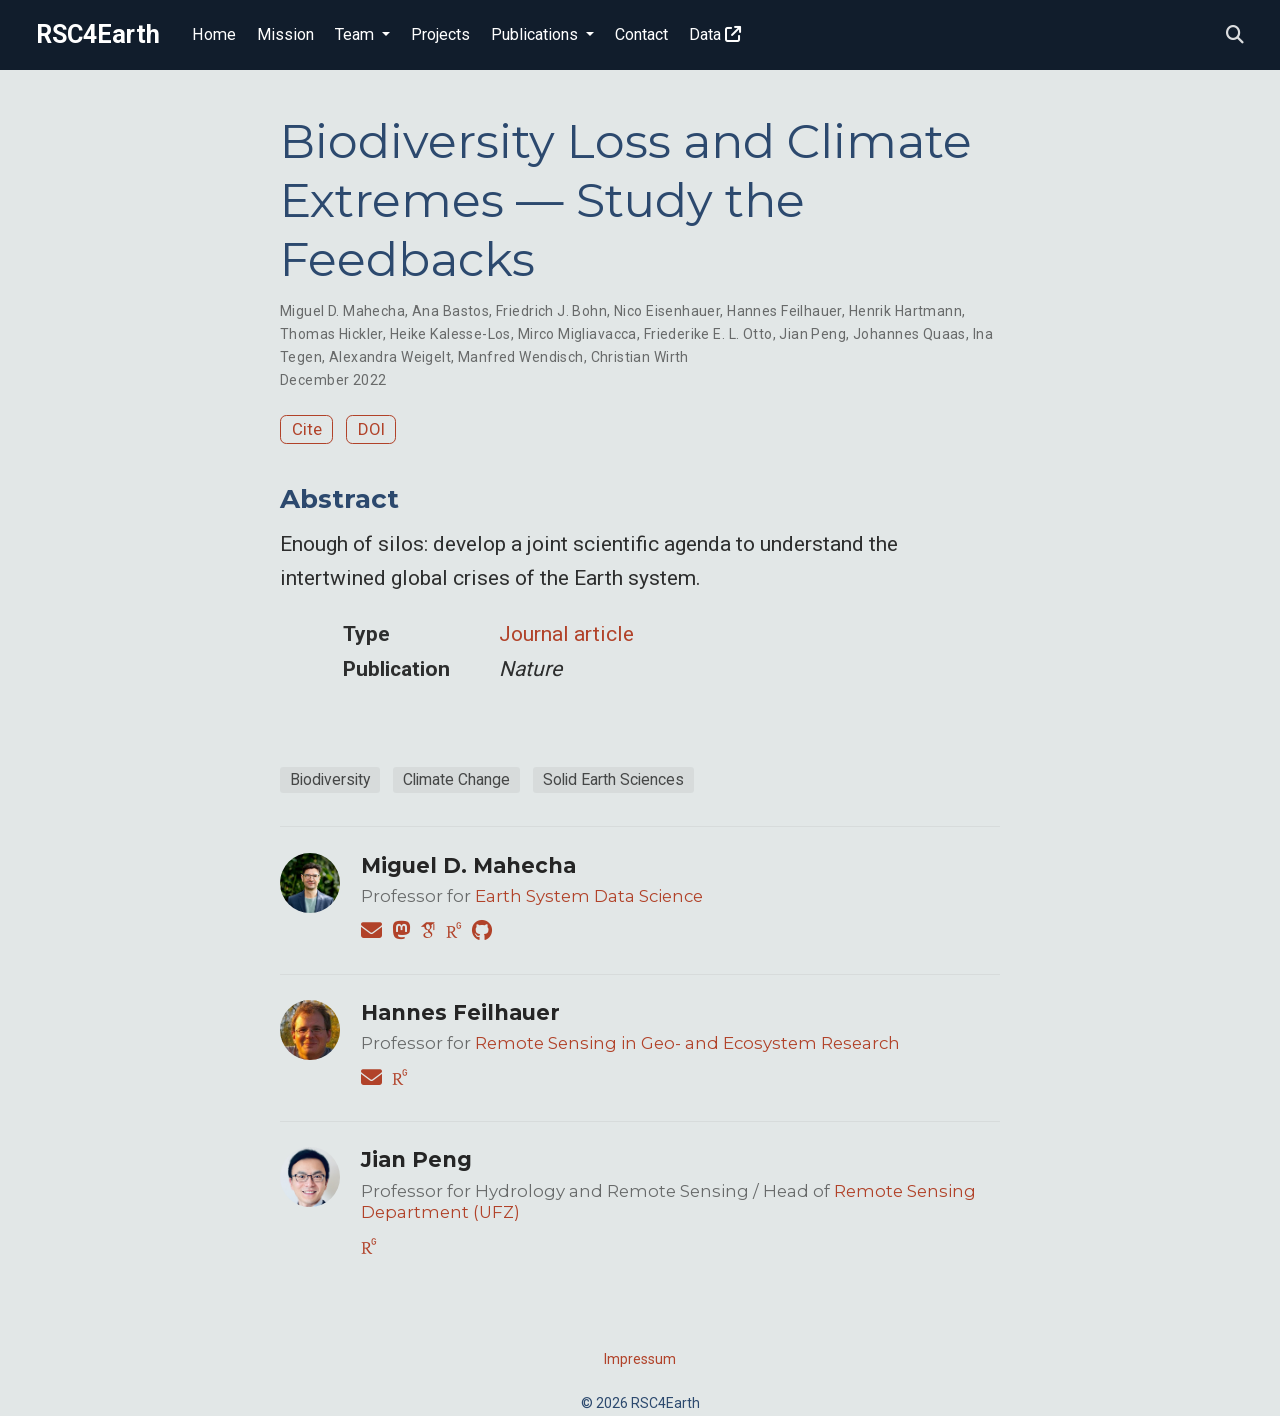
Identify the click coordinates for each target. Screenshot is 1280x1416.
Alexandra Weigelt (390, 357)
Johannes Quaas (909, 334)
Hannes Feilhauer (784, 311)
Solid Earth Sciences (613, 779)
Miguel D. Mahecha (342, 311)
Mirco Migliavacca (577, 334)
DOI (371, 429)
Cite (307, 429)
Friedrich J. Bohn (551, 311)
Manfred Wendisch (521, 357)
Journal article (566, 634)
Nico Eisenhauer (667, 311)
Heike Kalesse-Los (450, 334)
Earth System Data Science (589, 896)
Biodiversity (330, 779)
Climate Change (456, 779)
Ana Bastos (450, 311)
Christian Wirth (640, 357)
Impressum (640, 1359)
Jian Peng (812, 334)
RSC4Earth (98, 34)
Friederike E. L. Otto (708, 334)
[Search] (1235, 35)
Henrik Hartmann (905, 311)
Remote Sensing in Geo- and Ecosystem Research (687, 1043)
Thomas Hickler (331, 334)
